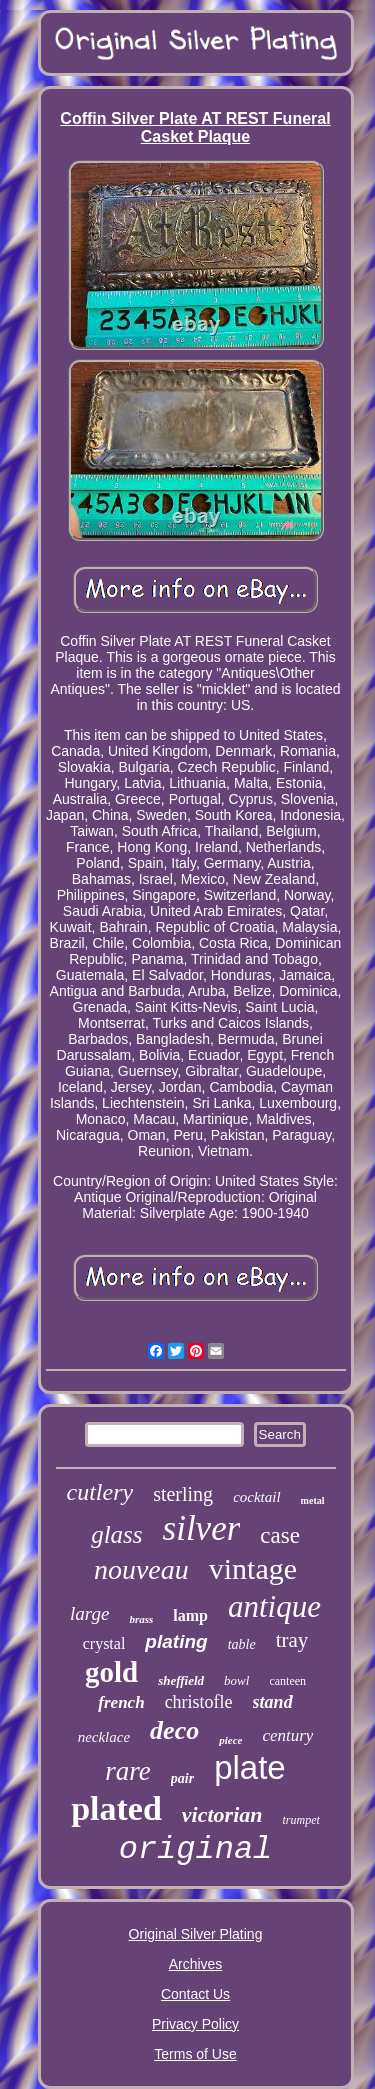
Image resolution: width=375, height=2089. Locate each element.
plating (176, 1641)
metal (313, 1500)
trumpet (301, 1820)
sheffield (181, 1680)
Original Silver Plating (196, 1934)
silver (202, 1528)
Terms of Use (195, 2054)
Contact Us (195, 1994)
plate (250, 1767)
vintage (253, 1568)
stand (273, 1702)
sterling (183, 1494)
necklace (104, 1737)
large (89, 1613)
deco (174, 1730)
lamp (190, 1615)
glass (116, 1534)
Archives (196, 1964)
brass (141, 1619)
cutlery (99, 1492)
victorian (222, 1814)
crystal (104, 1643)
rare (128, 1771)
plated (116, 1808)
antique (274, 1606)
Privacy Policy (195, 2024)
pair (182, 1778)
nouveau (141, 1569)
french (121, 1702)
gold (111, 1672)
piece (230, 1740)
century (287, 1735)
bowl (236, 1680)
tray (292, 1640)
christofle (199, 1702)
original (196, 1849)
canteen (287, 1681)
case (280, 1535)
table (242, 1644)
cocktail (256, 1497)
